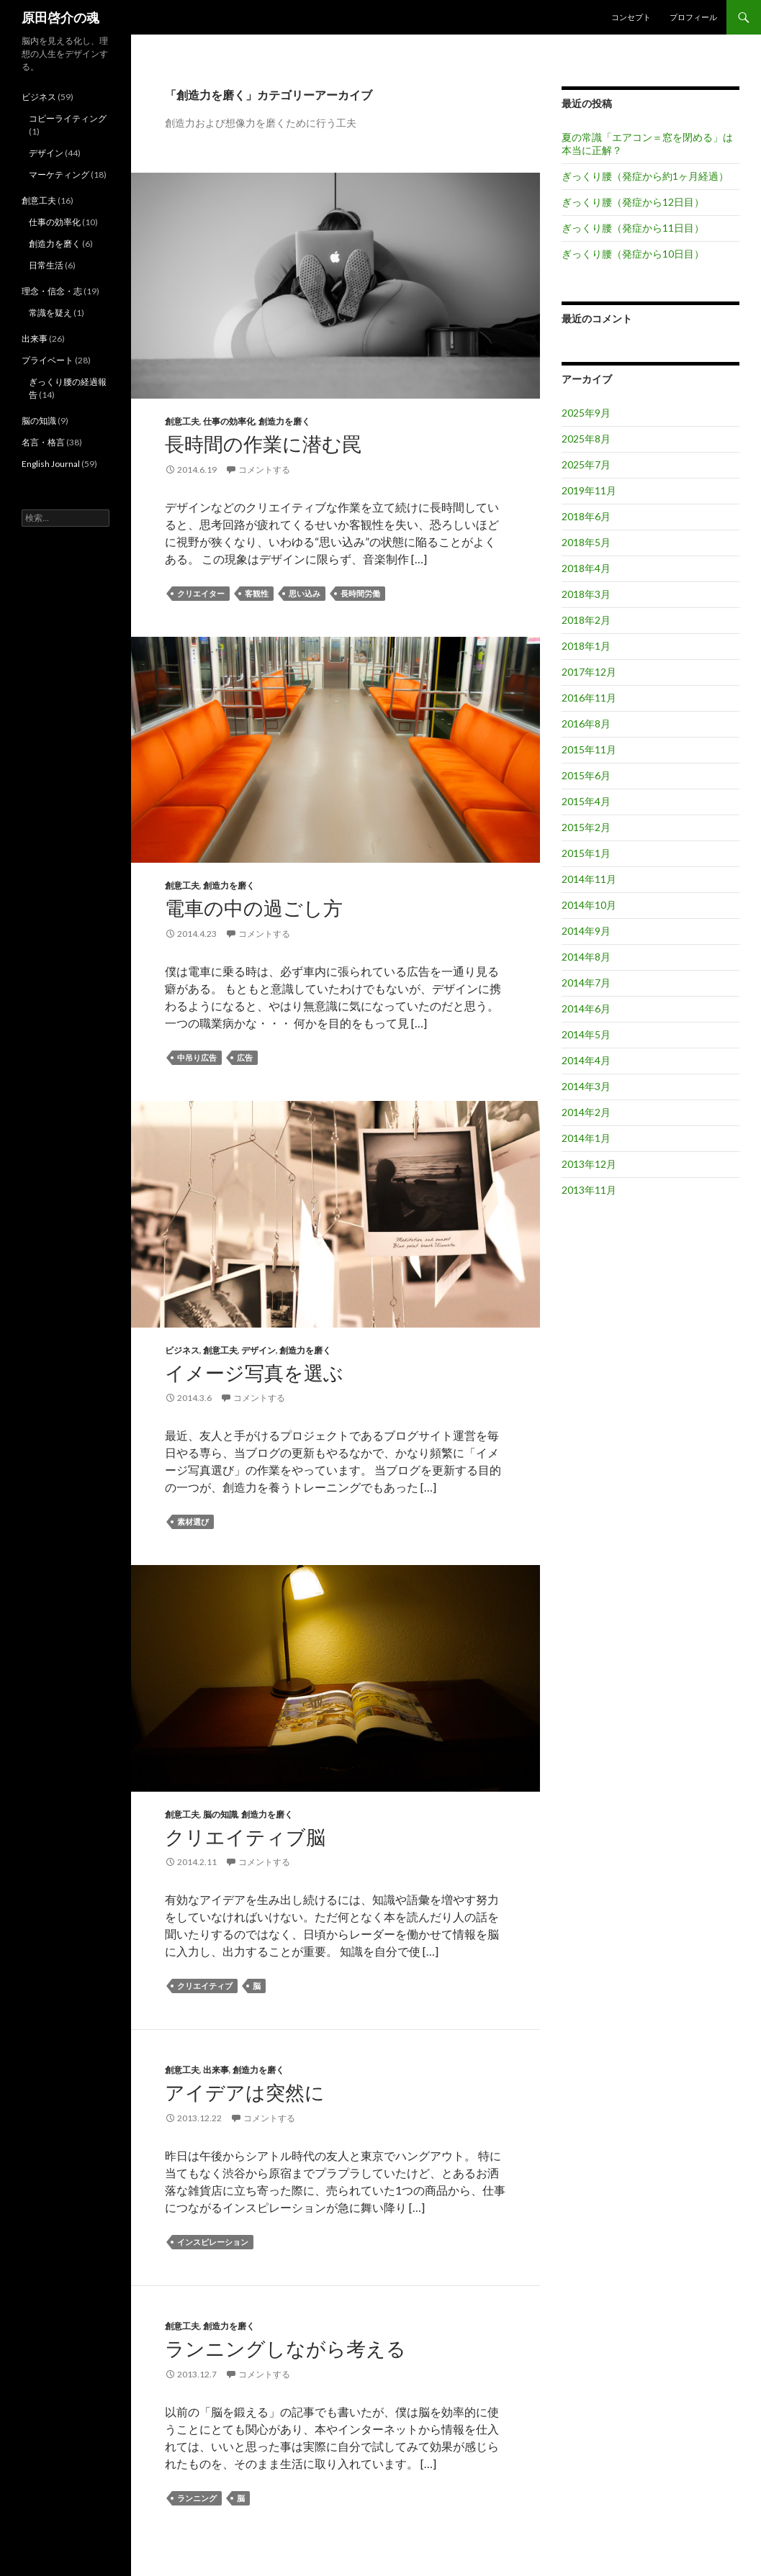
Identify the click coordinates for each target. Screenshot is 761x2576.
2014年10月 (589, 905)
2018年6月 (586, 516)
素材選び (193, 1521)
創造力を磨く (284, 421)
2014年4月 (586, 1060)
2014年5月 (586, 1034)
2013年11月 (589, 1190)
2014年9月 (586, 931)
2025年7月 (586, 464)
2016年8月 (586, 723)
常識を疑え (50, 312)
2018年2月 (586, 620)
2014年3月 (586, 1086)
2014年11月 (589, 879)
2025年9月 (586, 413)
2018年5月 (586, 542)
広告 (245, 1057)
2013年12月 (589, 1164)
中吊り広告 (197, 1057)
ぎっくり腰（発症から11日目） (633, 228)
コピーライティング (68, 118)
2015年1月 (586, 853)
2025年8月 (586, 438)
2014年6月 (586, 1008)
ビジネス (182, 1350)
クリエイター (201, 593)
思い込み (304, 593)
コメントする (264, 469)
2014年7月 (586, 982)
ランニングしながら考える (285, 2348)
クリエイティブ (205, 1985)
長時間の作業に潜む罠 (263, 443)
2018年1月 (586, 646)
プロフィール (693, 17)
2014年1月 (586, 1138)
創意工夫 (182, 421)
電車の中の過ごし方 (254, 908)
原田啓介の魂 (60, 17)
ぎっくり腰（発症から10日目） (633, 254)
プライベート (47, 360)
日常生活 (46, 265)
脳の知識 (220, 1814)
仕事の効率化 (229, 421)
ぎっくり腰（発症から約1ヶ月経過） (645, 176)
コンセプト (631, 17)
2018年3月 (586, 594)
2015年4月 (586, 801)
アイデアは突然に (245, 2092)
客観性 (257, 593)
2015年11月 (589, 749)
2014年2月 (586, 1112)
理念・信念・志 (52, 291)
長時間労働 (360, 593)
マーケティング (59, 174)
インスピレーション (212, 2241)
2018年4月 (586, 568)
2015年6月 (586, 775)
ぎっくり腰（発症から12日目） (633, 202)
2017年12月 (589, 672)
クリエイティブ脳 (245, 1837)
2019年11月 (589, 490)
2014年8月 (586, 957)
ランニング (197, 2498)
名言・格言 (43, 442)
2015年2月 (586, 827)
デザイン (258, 1350)
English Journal (51, 463)
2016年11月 (589, 697)
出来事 (216, 2069)
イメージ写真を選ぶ (254, 1372)
